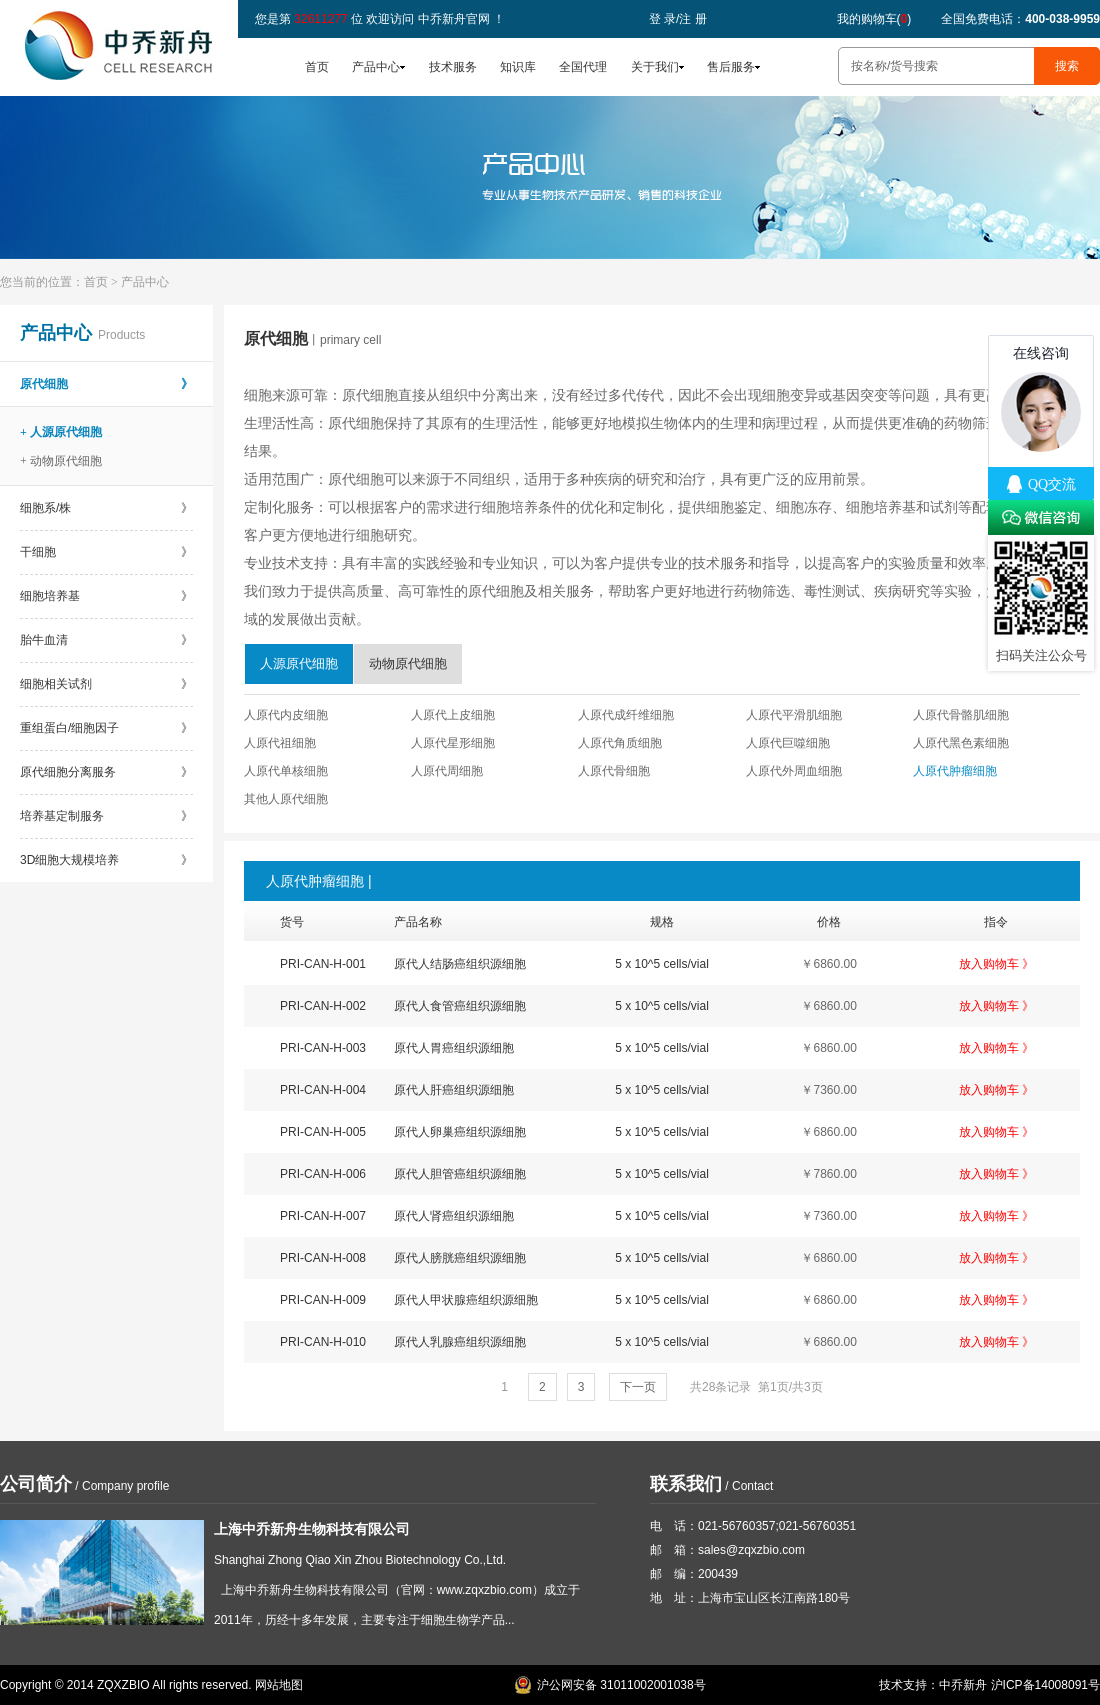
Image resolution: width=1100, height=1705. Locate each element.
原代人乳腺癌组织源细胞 (460, 1342)
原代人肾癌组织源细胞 (454, 1216)
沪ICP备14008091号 (1045, 1685)
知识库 (518, 67)
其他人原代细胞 (286, 799)
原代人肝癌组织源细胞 (454, 1090)
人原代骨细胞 (614, 771)
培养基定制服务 (106, 816)
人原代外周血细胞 (794, 771)
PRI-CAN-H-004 (323, 1090)
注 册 (692, 19)
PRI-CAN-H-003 (323, 1048)
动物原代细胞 (408, 663)
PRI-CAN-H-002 (323, 1006)
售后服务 (731, 67)
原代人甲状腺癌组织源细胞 (466, 1300)
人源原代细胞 (299, 663)
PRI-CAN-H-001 (323, 964)
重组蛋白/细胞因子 (106, 728)
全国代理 (583, 67)
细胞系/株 (106, 508)
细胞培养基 (106, 596)
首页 (317, 67)
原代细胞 (106, 384)
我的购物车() (874, 19)
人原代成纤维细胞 (626, 715)
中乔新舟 (963, 1685)
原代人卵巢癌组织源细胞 (460, 1132)
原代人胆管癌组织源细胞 (460, 1174)
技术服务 (453, 67)
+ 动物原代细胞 (61, 461)
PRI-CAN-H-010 (323, 1342)
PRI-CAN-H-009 (323, 1300)
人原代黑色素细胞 (961, 743)
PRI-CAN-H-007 (323, 1216)
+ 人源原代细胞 (61, 432)
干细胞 (106, 552)
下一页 (638, 1387)
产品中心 (376, 67)
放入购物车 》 (996, 964)
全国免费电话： (1020, 19)
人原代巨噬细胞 (788, 743)
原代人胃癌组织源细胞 (454, 1048)
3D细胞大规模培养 (106, 860)
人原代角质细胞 (620, 743)
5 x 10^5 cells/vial (662, 964)
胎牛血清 (106, 640)
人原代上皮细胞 (453, 715)
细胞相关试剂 (106, 684)
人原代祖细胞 (280, 743)
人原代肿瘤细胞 (955, 771)
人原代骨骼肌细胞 (961, 715)
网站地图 (279, 1685)
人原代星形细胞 (453, 743)
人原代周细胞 (447, 771)
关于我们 (655, 67)
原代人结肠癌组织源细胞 (460, 964)
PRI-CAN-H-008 (323, 1258)
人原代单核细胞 (286, 771)
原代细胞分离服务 (106, 772)
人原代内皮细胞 (286, 715)
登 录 (662, 19)
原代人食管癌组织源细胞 (460, 1006)
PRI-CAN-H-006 (323, 1174)
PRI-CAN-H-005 (323, 1132)
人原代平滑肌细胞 (794, 715)
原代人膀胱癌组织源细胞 (460, 1258)
